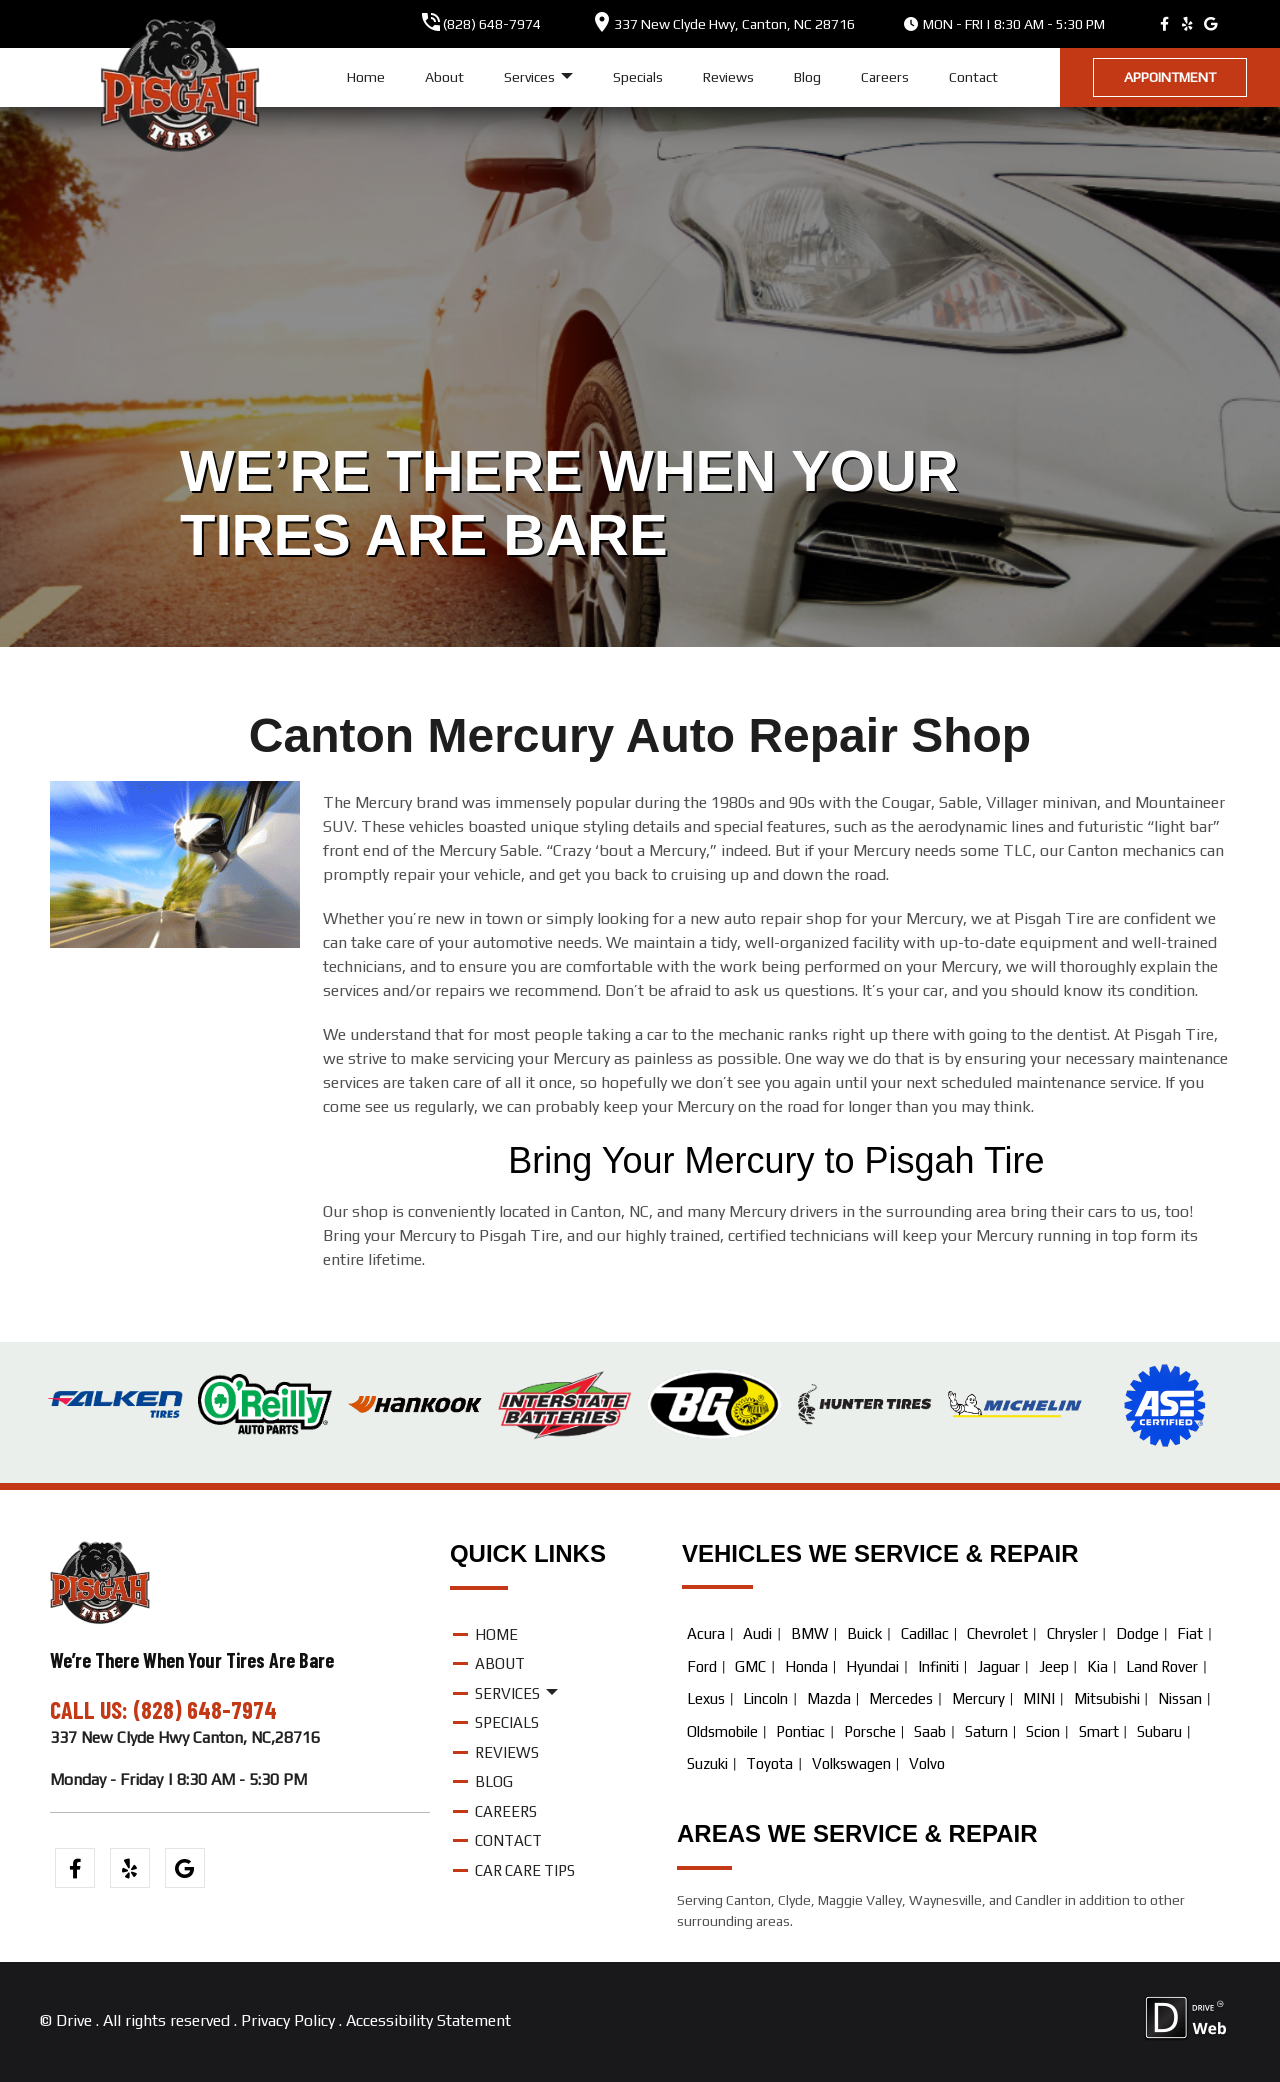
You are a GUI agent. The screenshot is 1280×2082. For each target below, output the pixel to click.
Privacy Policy (288, 2020)
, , (734, 24)
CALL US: (91, 1709)
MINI (1039, 1698)
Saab (930, 1731)
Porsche (870, 1731)
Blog (807, 77)
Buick (864, 1633)
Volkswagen (851, 1763)
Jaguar (998, 1666)
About (444, 77)
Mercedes (901, 1698)
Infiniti (938, 1666)
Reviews (728, 77)
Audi (757, 1633)
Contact (973, 77)
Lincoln (765, 1698)
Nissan (1180, 1698)
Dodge (1137, 1633)
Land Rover (1162, 1666)
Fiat (1190, 1633)
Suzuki (707, 1763)
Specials (638, 77)
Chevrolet (997, 1633)
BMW (810, 1633)
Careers (885, 77)
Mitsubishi (1107, 1698)
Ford (702, 1666)
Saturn (986, 1731)
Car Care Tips (525, 1870)
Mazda (829, 1698)
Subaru (1159, 1731)
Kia (1097, 1666)
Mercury (978, 1698)
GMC (750, 1666)
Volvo (927, 1763)
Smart (1099, 1731)
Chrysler (1072, 1633)
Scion (1043, 1731)
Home (366, 77)
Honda (806, 1666)
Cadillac (925, 1633)
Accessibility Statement (428, 2020)
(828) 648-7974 (492, 24)
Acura (706, 1633)
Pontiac (800, 1731)
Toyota (769, 1763)
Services (538, 78)
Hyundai (872, 1666)
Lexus (706, 1698)
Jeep (1054, 1666)
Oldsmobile (722, 1731)
